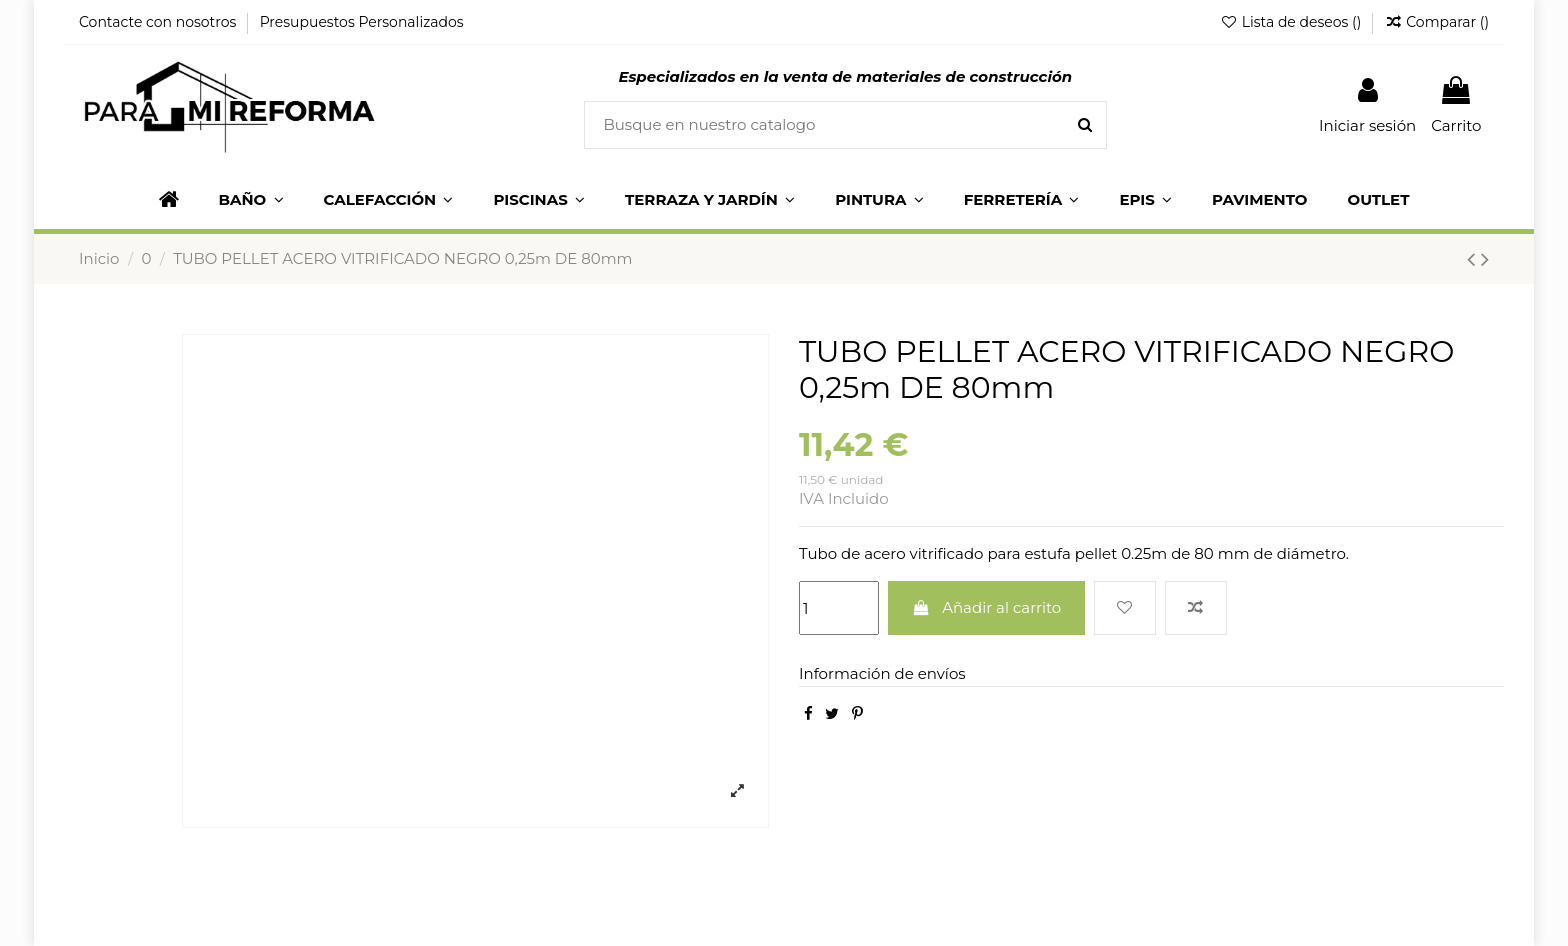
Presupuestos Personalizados (362, 22)
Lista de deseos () (1292, 22)
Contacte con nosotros (159, 22)
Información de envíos (882, 673)
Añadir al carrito (987, 607)
